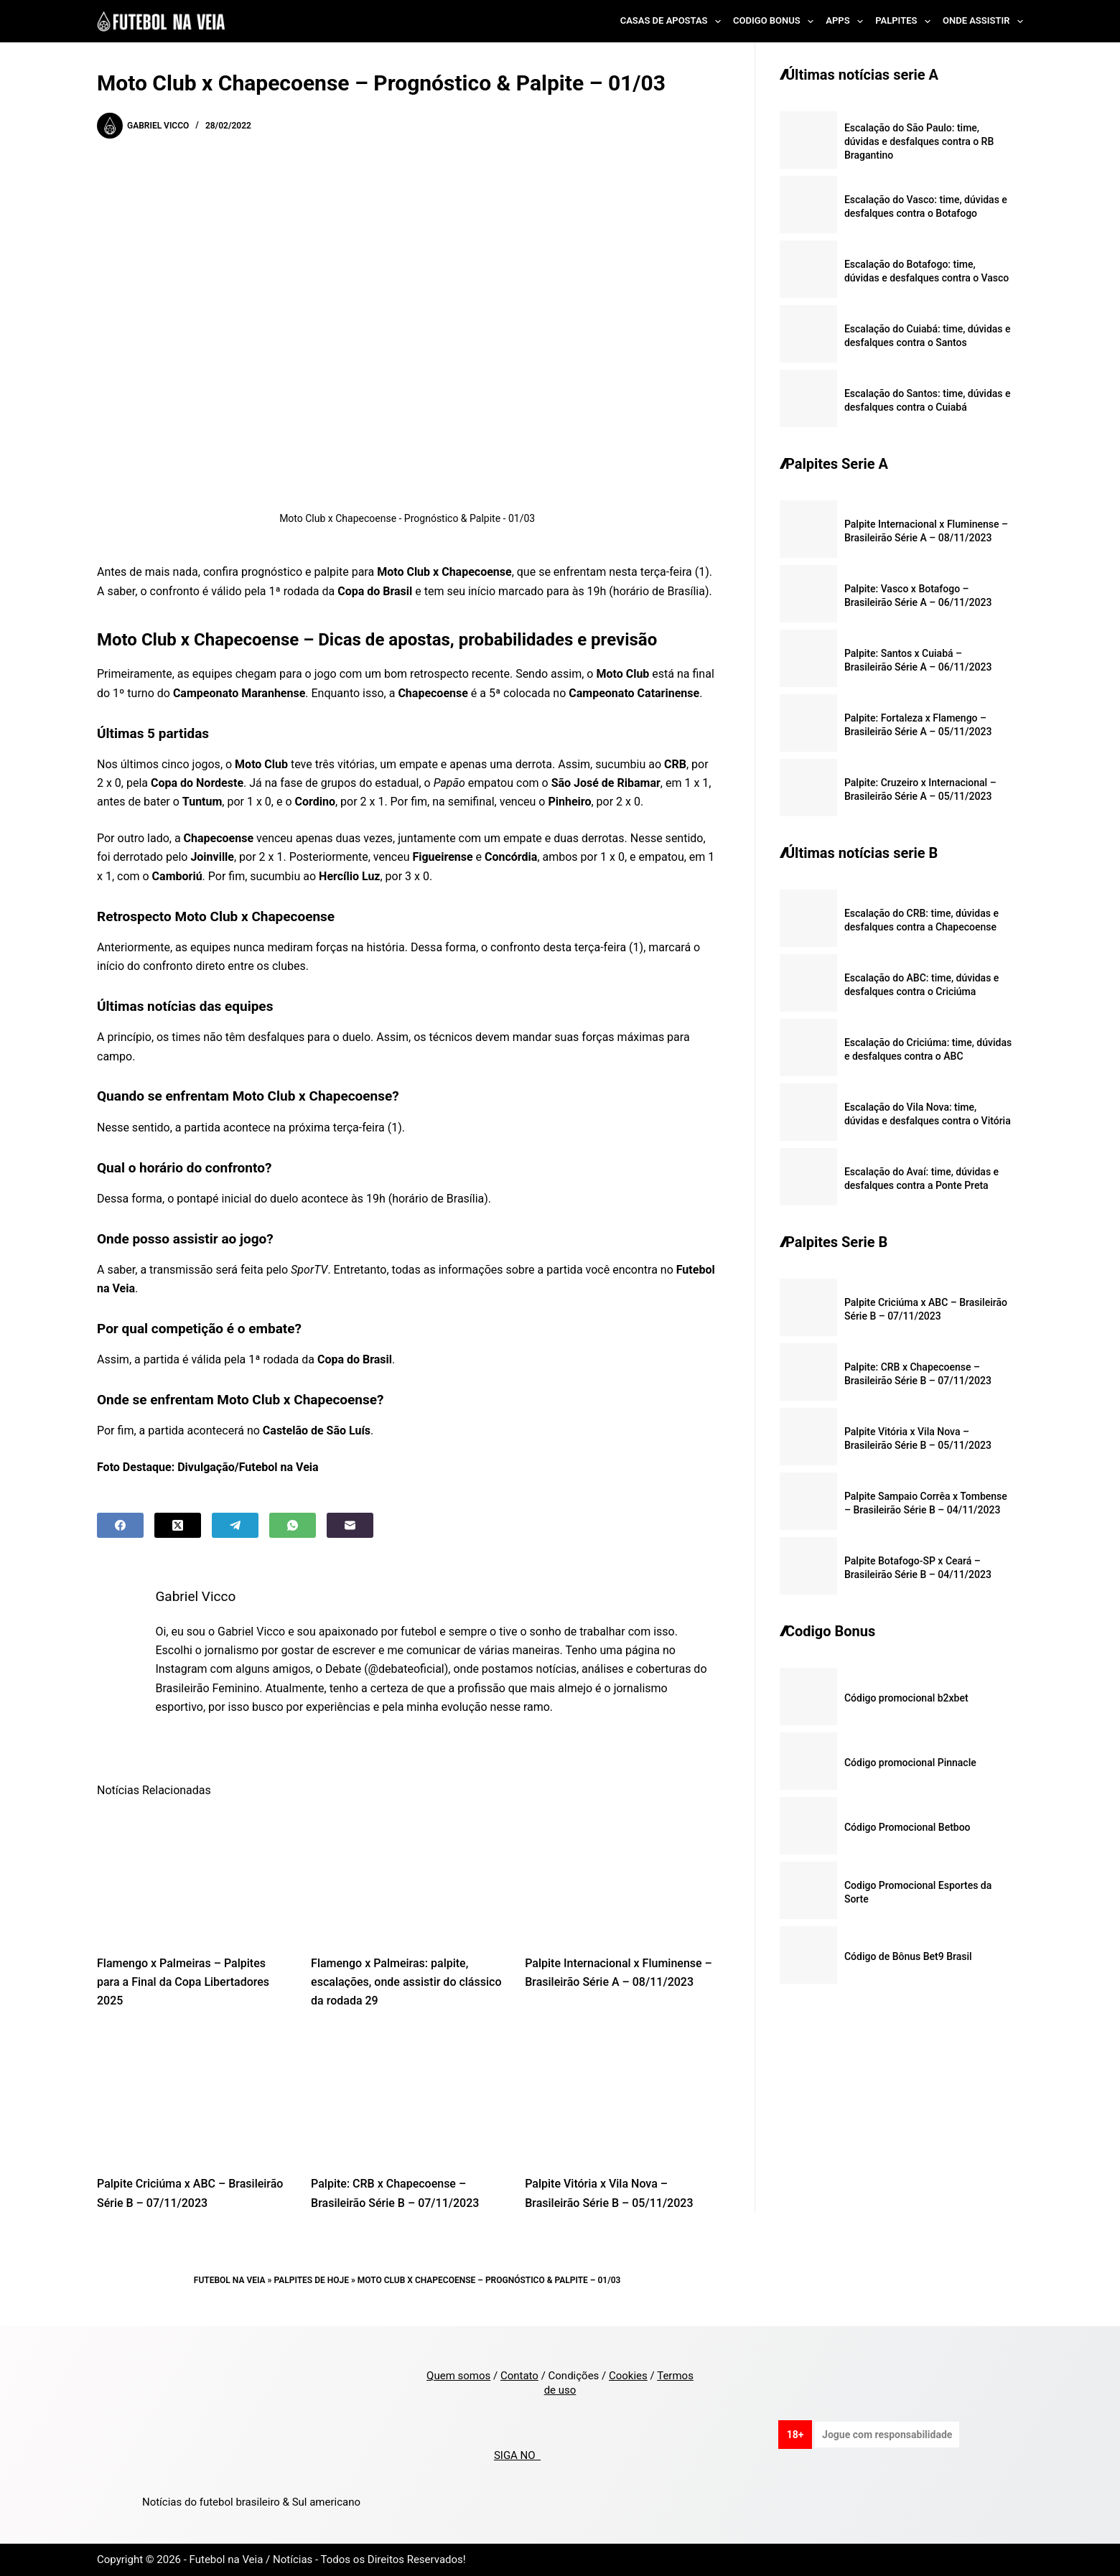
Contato (519, 2375)
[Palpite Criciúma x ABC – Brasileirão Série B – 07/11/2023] (193, 2097)
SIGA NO (517, 2455)
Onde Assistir (983, 21)
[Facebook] (120, 1525)
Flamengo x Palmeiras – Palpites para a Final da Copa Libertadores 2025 (183, 1982)
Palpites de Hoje (311, 2280)
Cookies (628, 2375)
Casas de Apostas (673, 21)
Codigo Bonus (776, 21)
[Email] (350, 1525)
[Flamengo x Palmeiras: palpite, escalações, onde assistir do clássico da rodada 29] (407, 1875)
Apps (847, 21)
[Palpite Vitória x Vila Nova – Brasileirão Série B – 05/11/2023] (621, 2097)
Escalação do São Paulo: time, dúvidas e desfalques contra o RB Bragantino (919, 141)
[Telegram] (235, 1525)
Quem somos (458, 2375)
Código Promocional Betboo (907, 1827)
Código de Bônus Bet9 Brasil (908, 1956)
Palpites (905, 21)
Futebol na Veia (230, 2280)
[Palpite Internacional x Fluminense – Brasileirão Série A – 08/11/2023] (621, 1875)
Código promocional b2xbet (906, 1698)
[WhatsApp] (292, 1525)
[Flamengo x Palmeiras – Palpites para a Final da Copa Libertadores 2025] (193, 1875)
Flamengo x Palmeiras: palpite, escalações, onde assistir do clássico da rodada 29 (406, 1982)
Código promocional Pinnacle (910, 1762)
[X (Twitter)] (177, 1525)
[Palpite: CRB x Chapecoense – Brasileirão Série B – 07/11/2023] (407, 2097)
